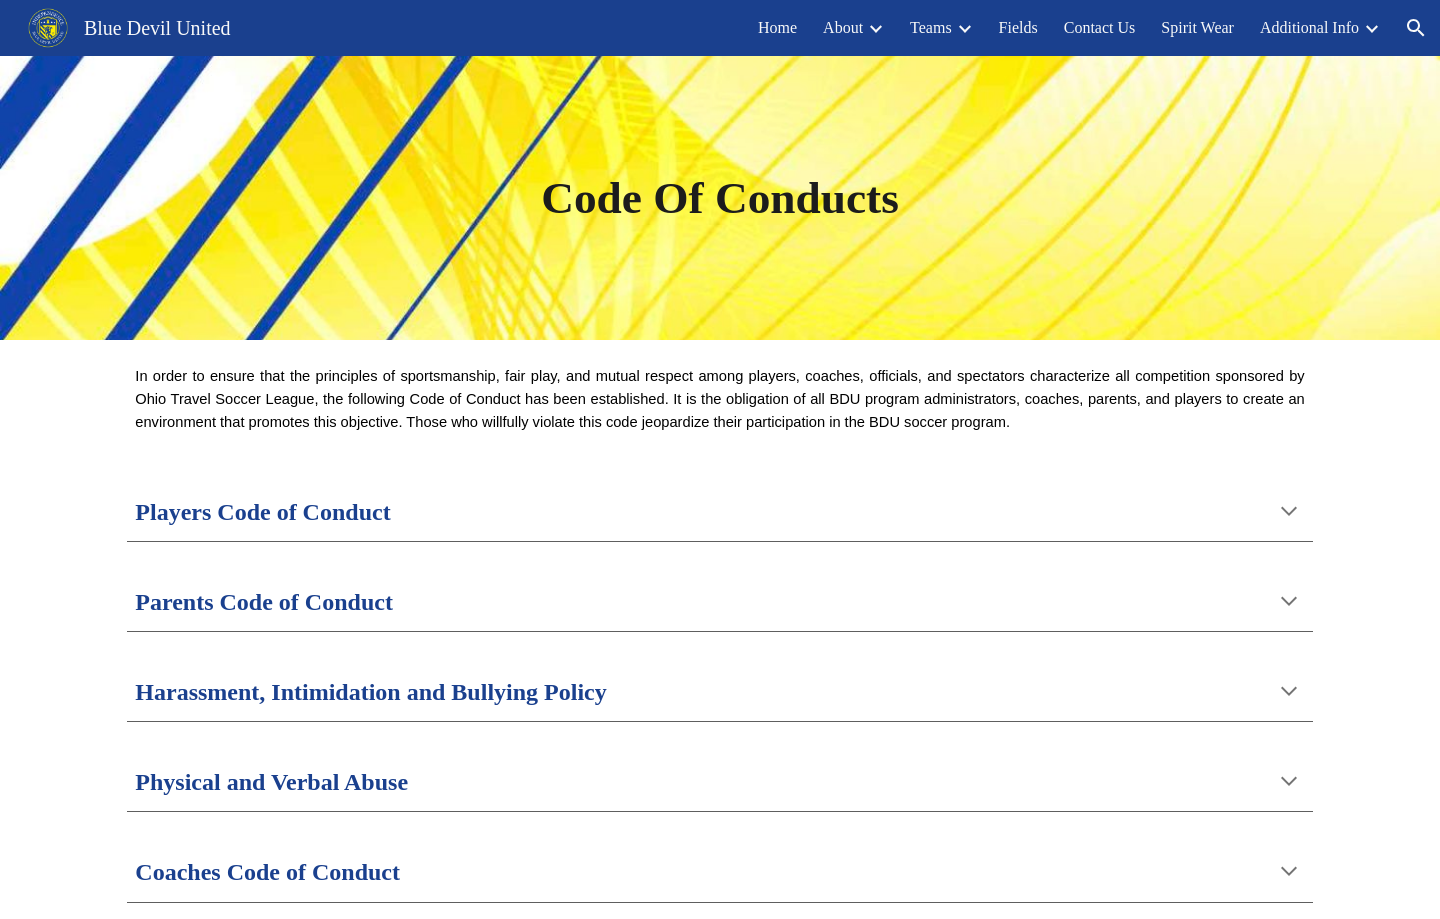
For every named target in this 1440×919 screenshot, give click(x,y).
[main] (720, 198)
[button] (1416, 28)
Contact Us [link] (1100, 27)
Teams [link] (931, 27)
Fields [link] (1018, 27)
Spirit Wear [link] (1197, 27)
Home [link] (777, 27)
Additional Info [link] (1309, 27)
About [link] (843, 27)
